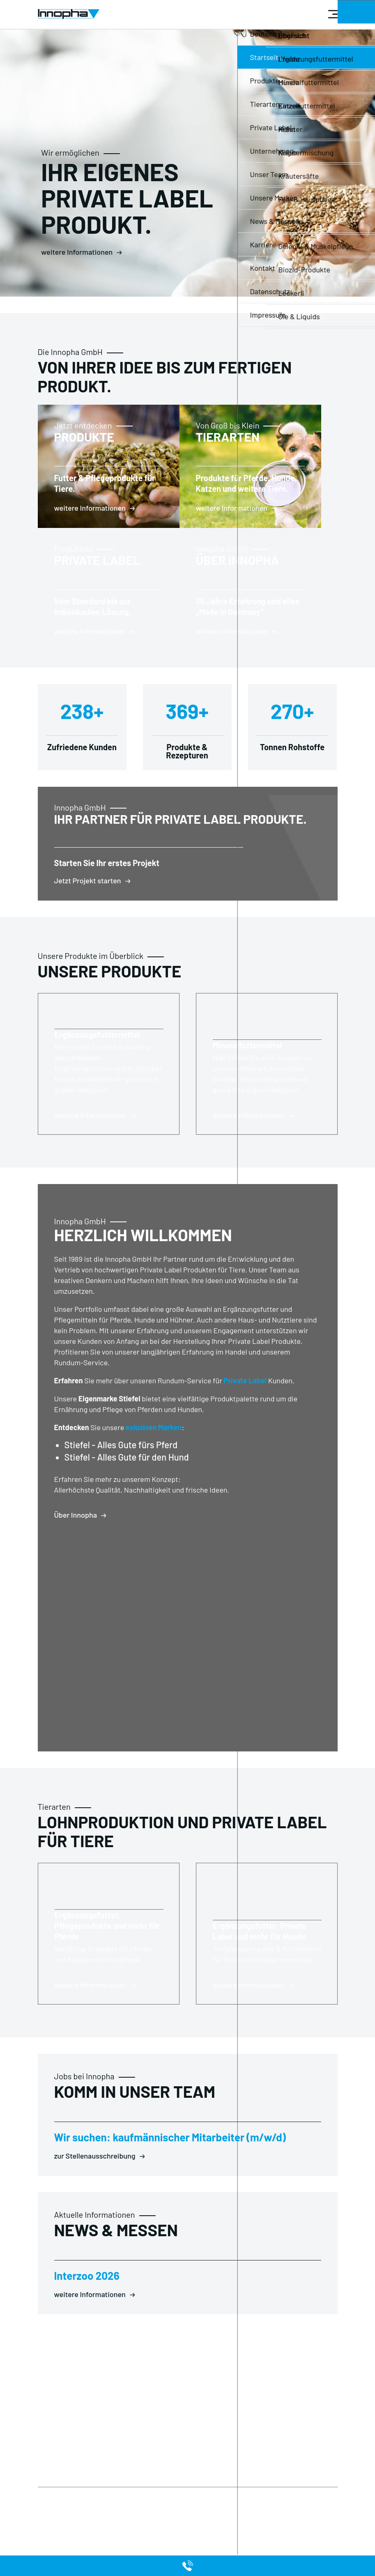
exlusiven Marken (154, 1460)
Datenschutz (56, 2478)
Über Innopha (75, 1547)
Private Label (245, 1413)
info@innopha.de (169, 2433)
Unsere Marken (166, 2498)
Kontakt (101, 2498)
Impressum (53, 2488)
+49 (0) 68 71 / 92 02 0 (173, 2413)
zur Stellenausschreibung (95, 2188)
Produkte (158, 2478)
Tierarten (158, 2488)
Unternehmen (109, 2488)
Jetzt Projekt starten (87, 913)
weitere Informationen (77, 252)
